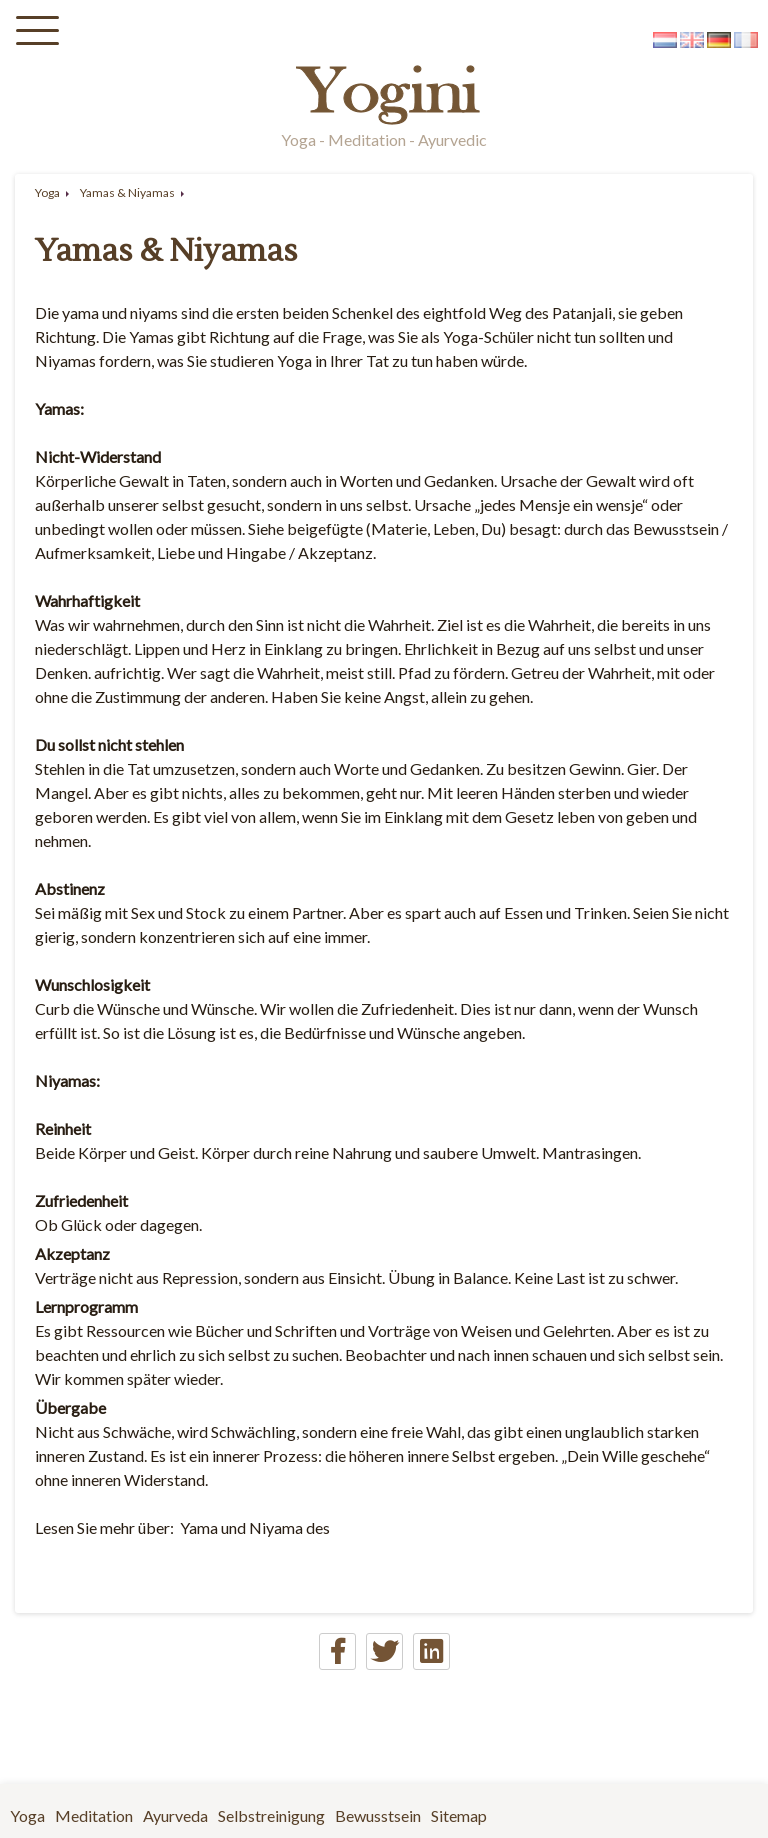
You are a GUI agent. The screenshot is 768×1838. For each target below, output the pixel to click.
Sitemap (459, 1815)
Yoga (47, 192)
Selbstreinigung (271, 1815)
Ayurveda (175, 1815)
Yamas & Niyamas (127, 192)
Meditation (94, 1815)
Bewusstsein (378, 1815)
